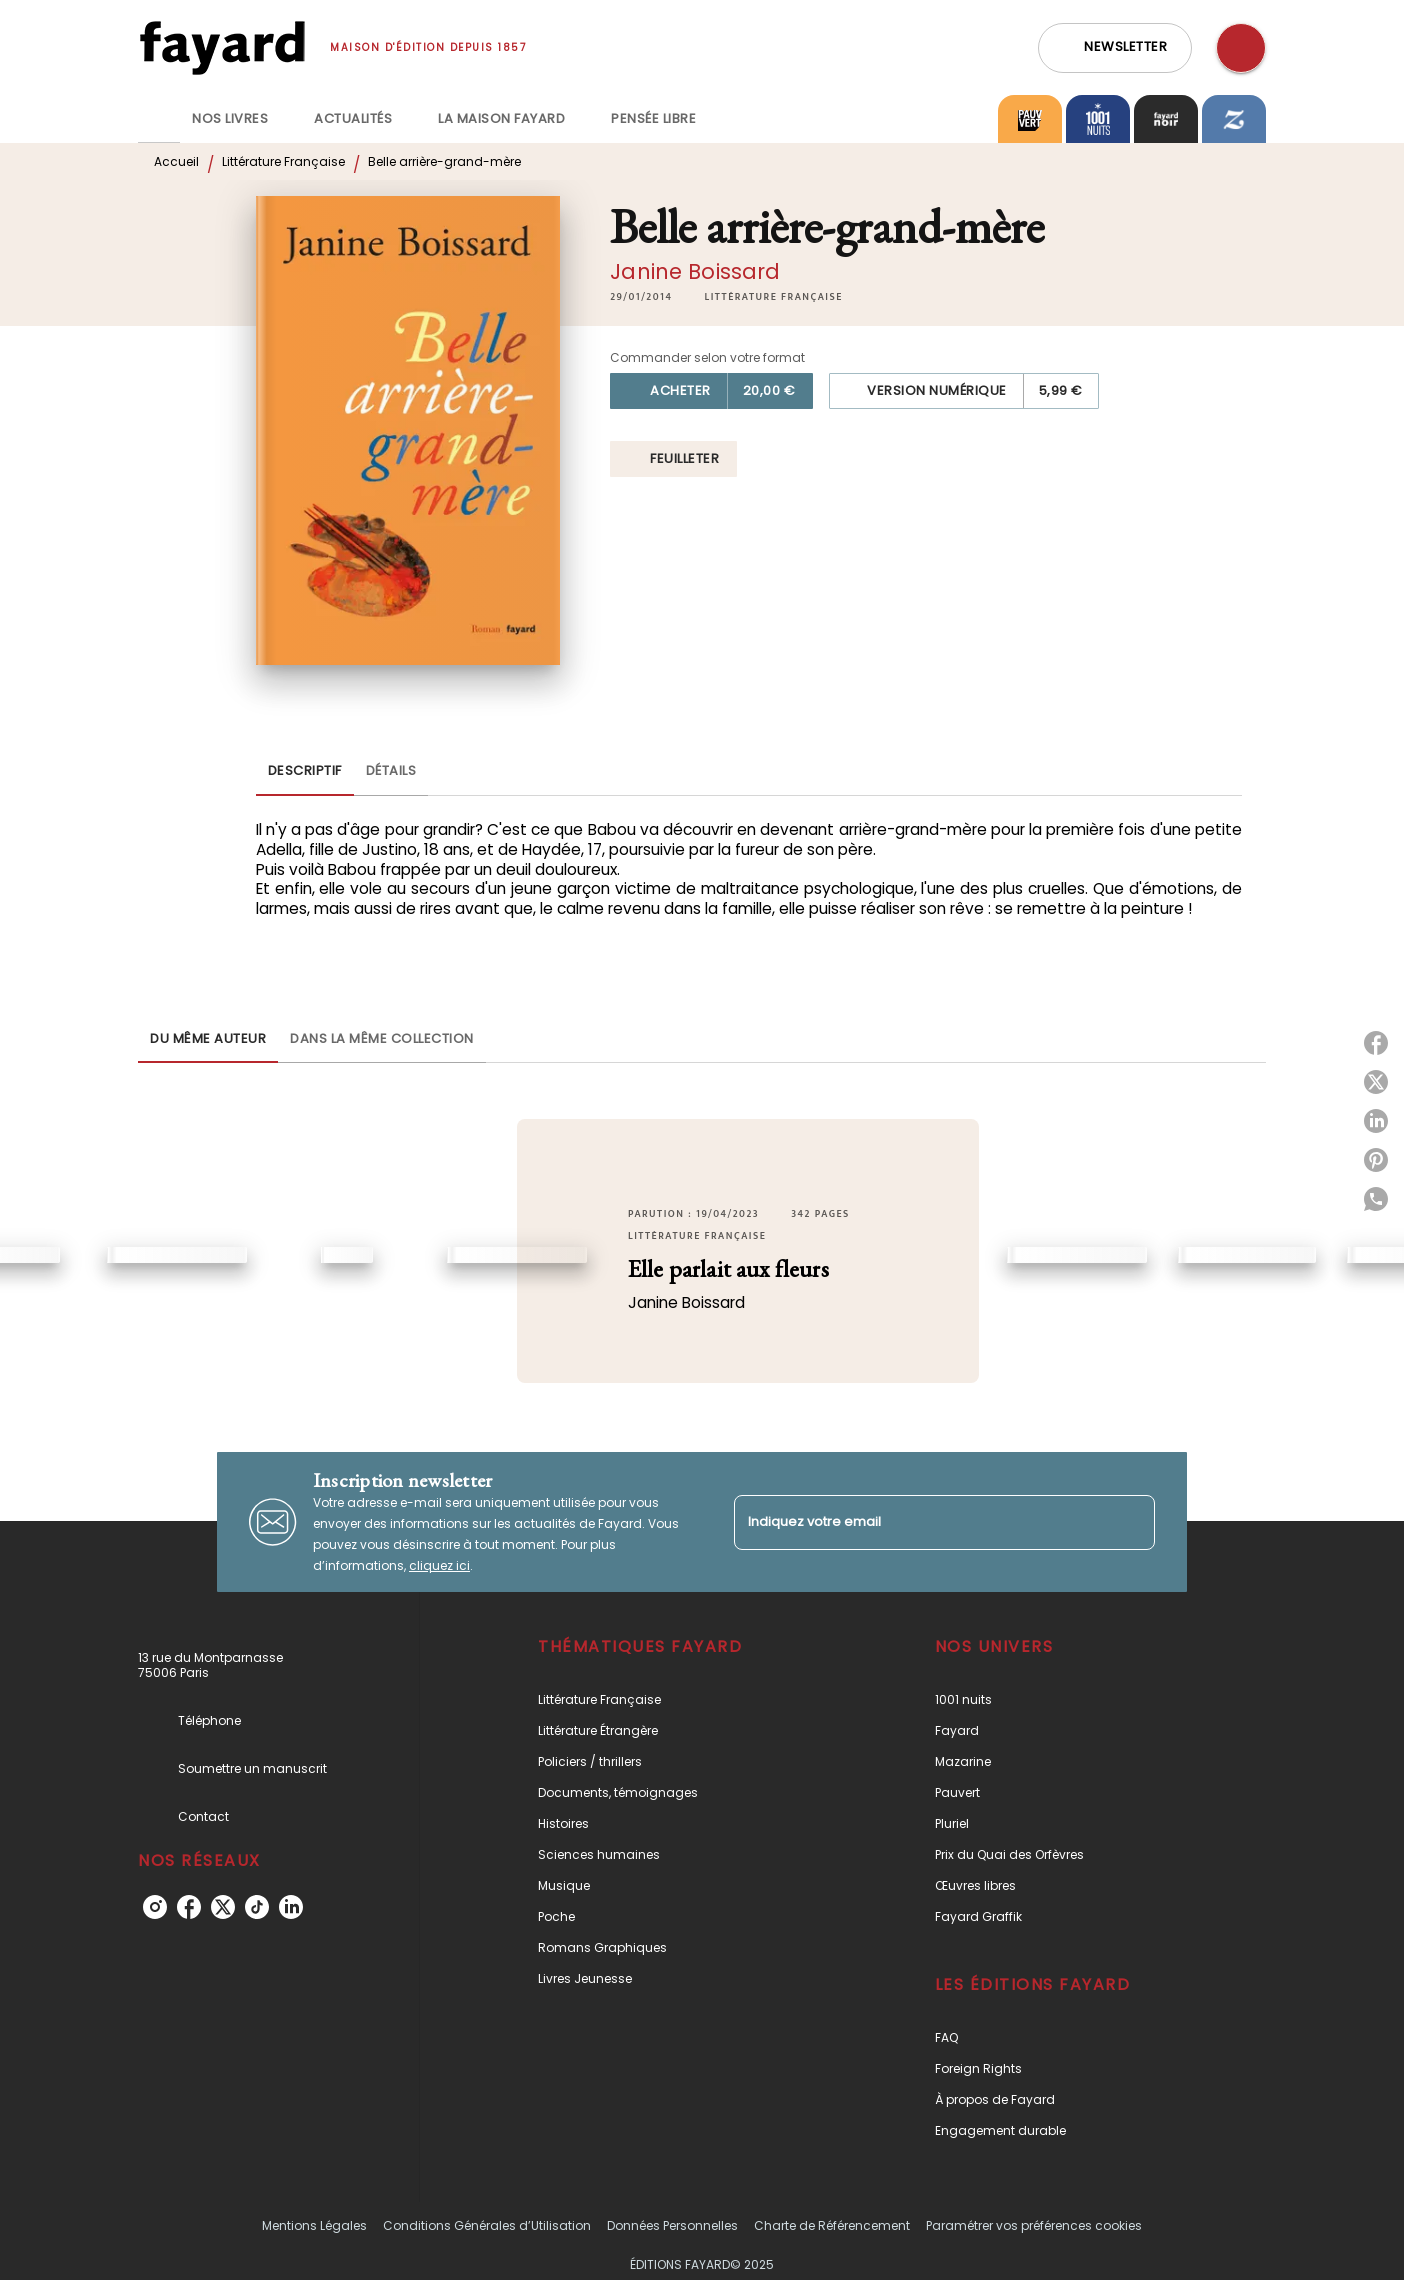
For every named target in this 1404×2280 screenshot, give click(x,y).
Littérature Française (283, 161)
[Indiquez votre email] (919, 1522)
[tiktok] (257, 1907)
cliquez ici (439, 1565)
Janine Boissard (695, 271)
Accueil (176, 161)
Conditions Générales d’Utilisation (487, 2225)
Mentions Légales (314, 2225)
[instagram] (155, 1907)
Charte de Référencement (832, 2225)
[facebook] (189, 1907)
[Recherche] (1241, 48)
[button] (1115, 48)
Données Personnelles (672, 2225)
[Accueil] (222, 47)
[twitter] (223, 1907)
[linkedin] (291, 1907)
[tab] (159, 119)
